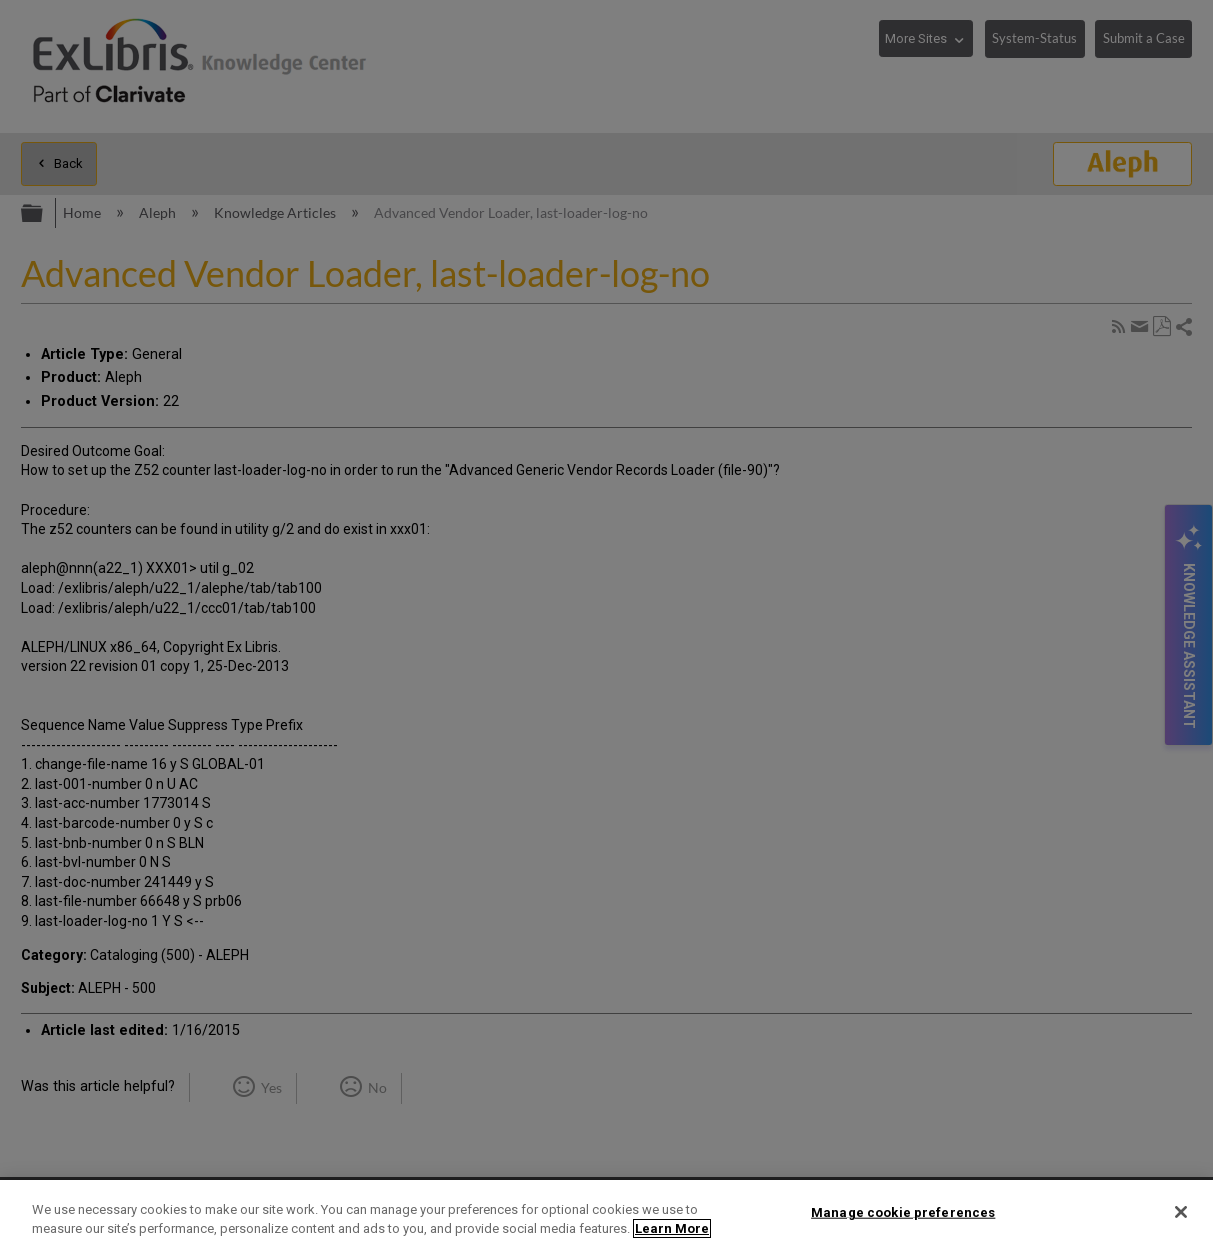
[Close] (1181, 1212)
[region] (606, 1214)
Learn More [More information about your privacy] (672, 1228)
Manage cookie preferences (903, 1212)
